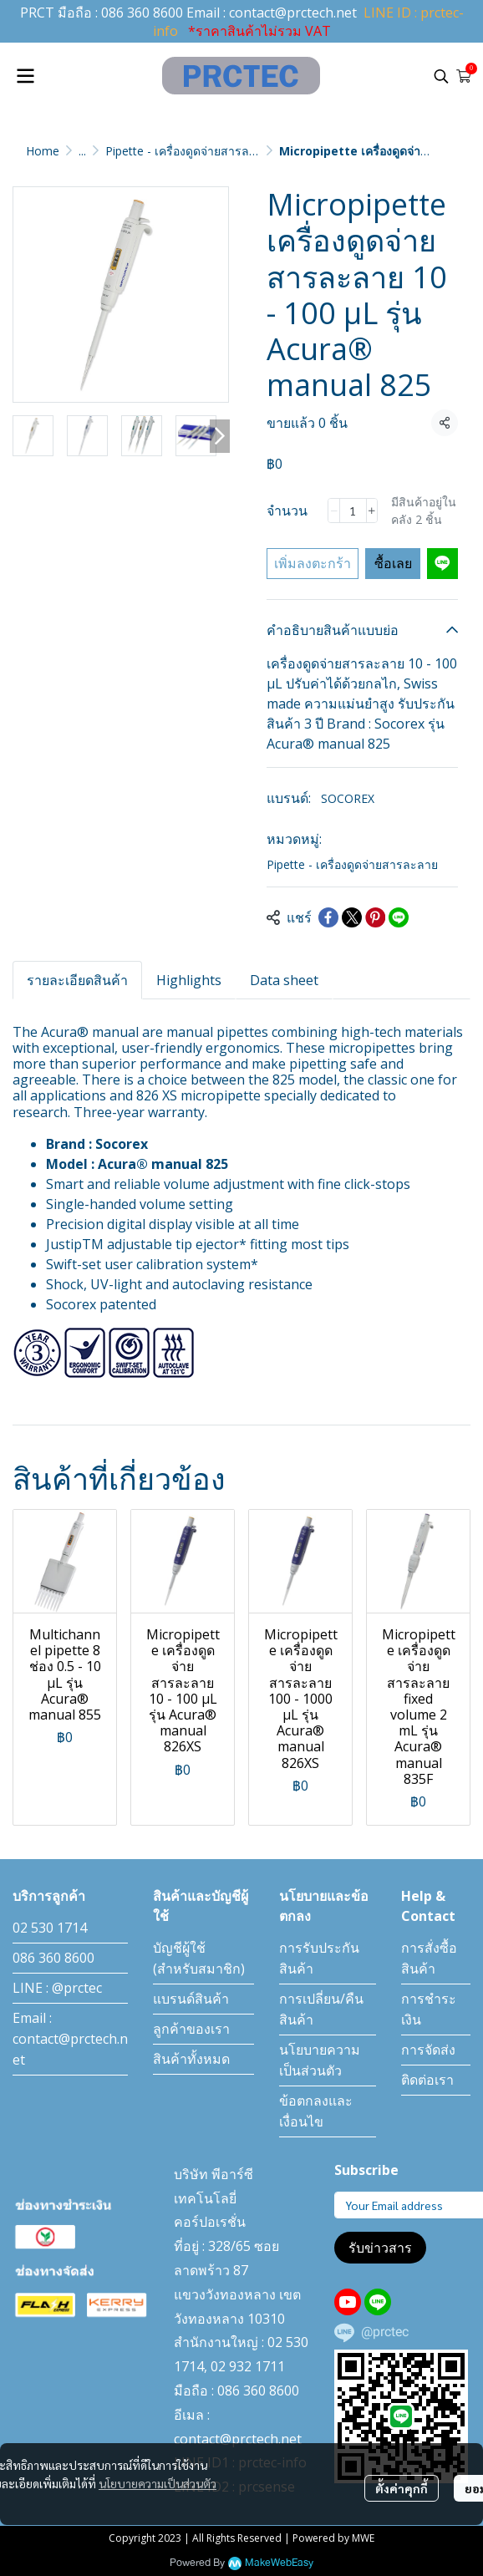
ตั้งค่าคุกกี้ (401, 2488)
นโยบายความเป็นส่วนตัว (157, 2483)
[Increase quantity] (372, 510)
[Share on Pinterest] (375, 917)
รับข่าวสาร (380, 2247)
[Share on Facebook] (328, 917)
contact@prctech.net (293, 12)
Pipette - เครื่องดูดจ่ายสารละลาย (191, 151)
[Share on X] (352, 917)
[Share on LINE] (399, 917)
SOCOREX (347, 798)
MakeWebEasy (279, 2563)
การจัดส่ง (428, 2049)
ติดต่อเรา (427, 2079)
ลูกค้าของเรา (191, 2029)
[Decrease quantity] (333, 510)
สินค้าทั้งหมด (191, 2059)
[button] (441, 76)
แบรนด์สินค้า (191, 1998)
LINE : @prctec (57, 1988)
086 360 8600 (142, 12)
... (82, 151)
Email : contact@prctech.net (70, 2039)
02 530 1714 (50, 1927)
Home (42, 151)
